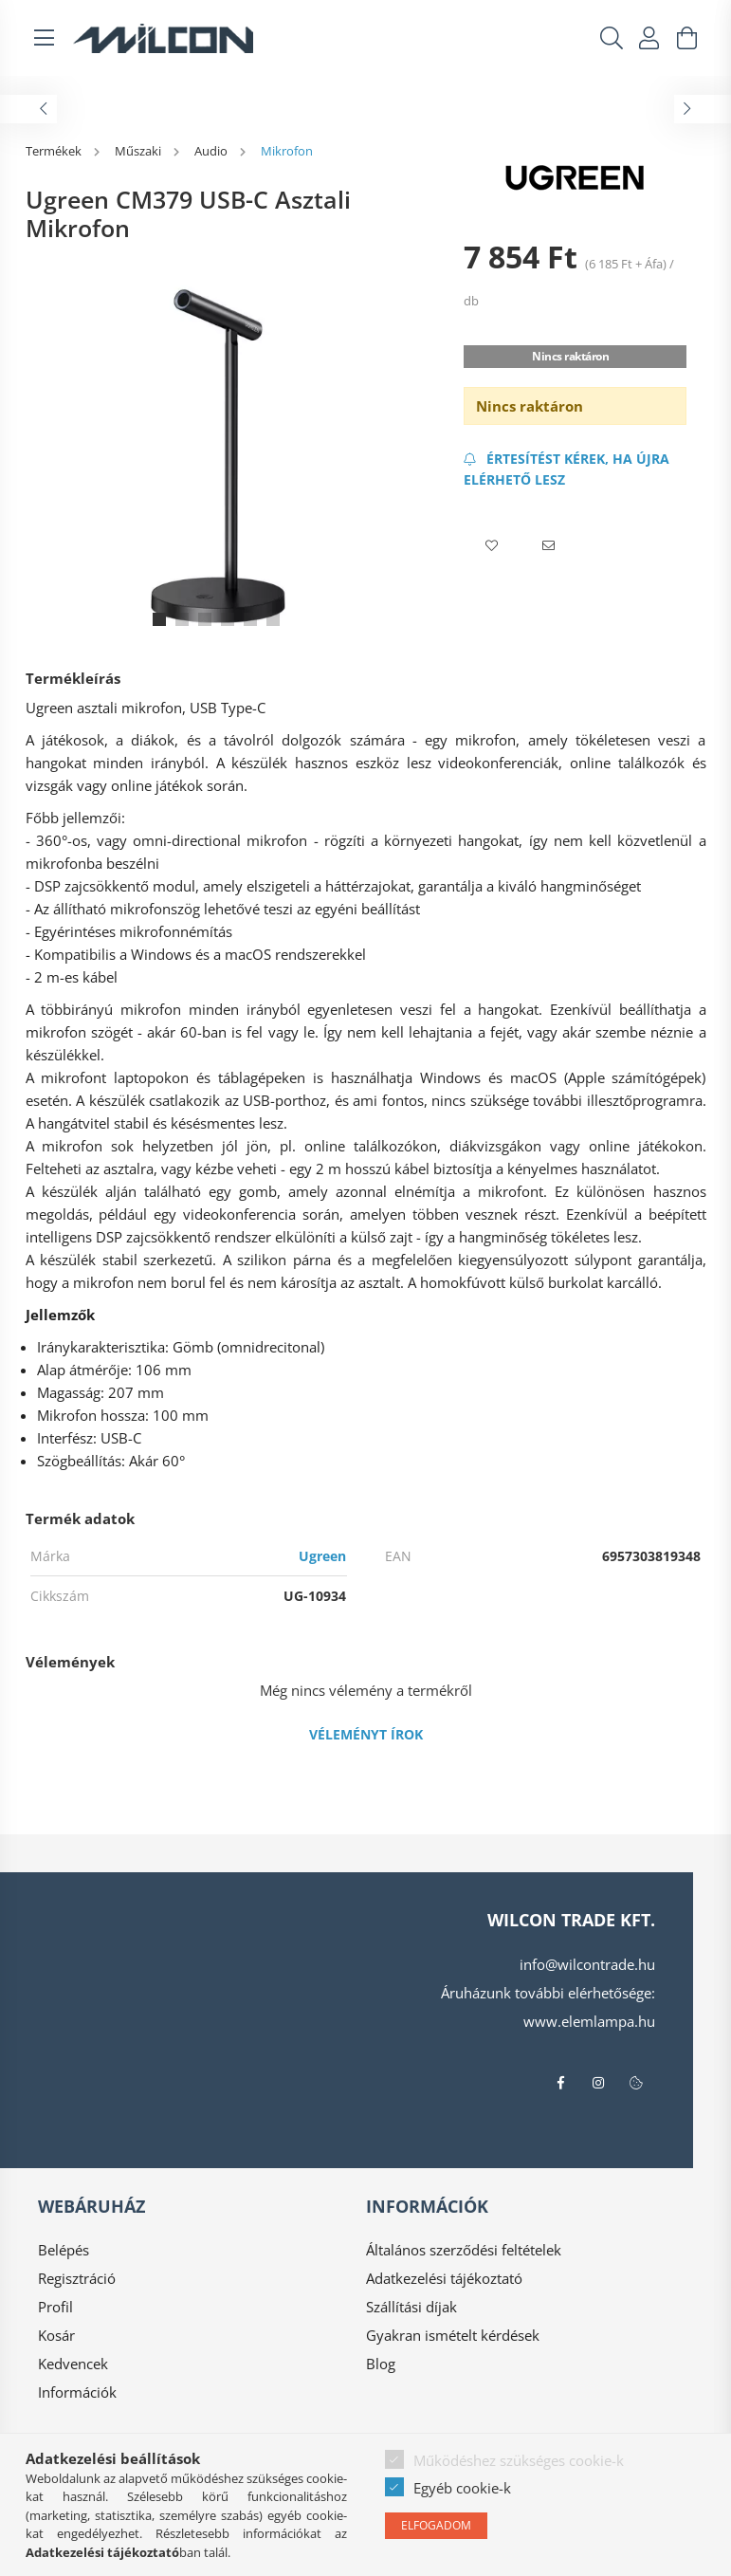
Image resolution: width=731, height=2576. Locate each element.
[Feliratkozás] (575, 469)
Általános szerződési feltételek (463, 2249)
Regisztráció (77, 2278)
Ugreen (322, 1556)
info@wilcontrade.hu (587, 1964)
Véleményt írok (366, 1734)
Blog (380, 2363)
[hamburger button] (45, 38)
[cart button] (687, 38)
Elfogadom (436, 2525)
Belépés (63, 2249)
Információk (77, 2392)
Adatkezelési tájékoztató (444, 2278)
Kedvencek (73, 2363)
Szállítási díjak (411, 2306)
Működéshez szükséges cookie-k (518, 2460)
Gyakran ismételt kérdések (452, 2335)
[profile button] (649, 38)
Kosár (56, 2335)
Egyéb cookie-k (462, 2487)
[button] (492, 546)
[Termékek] (55, 150)
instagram (598, 2083)
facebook (560, 2083)
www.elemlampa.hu (589, 2021)
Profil (55, 2306)
